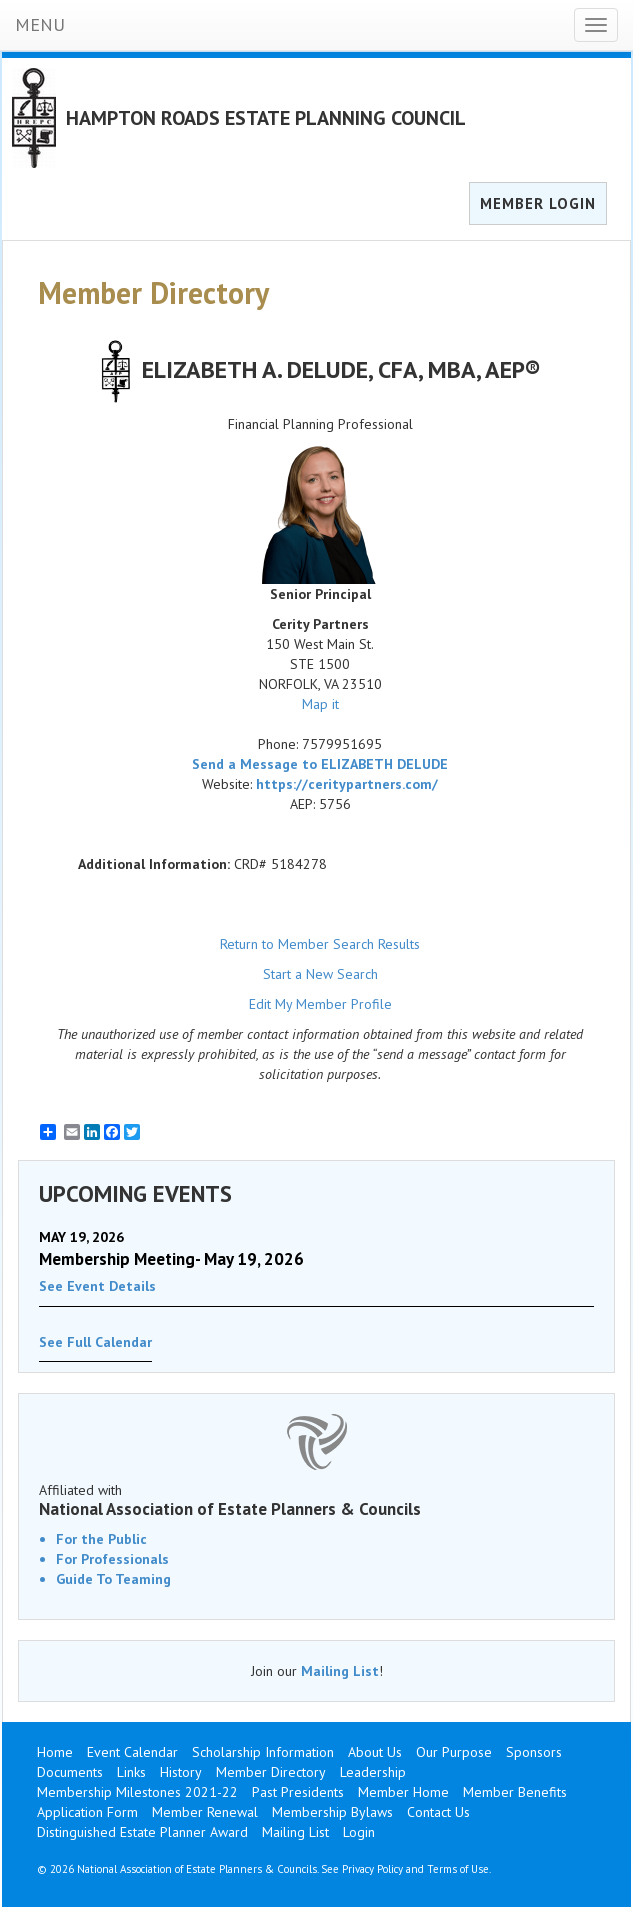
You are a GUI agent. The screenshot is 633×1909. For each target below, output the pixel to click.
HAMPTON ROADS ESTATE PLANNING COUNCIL (266, 118)
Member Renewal (205, 1812)
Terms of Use (458, 1869)
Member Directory (271, 1772)
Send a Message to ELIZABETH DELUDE (320, 764)
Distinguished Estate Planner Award (142, 1832)
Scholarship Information (263, 1752)
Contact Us (438, 1812)
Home (55, 1752)
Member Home (403, 1792)
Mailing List (340, 1671)
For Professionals (112, 1559)
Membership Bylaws (332, 1812)
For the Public (101, 1539)
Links (131, 1772)
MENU (40, 24)
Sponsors (534, 1752)
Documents (70, 1772)
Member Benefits (515, 1792)
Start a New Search (320, 974)
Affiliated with (316, 1500)
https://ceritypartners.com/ (347, 784)
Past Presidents (298, 1792)
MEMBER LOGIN (538, 203)
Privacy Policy (372, 1869)
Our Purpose (454, 1752)
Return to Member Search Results (320, 944)
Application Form (87, 1812)
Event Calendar (132, 1752)
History (181, 1772)
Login (359, 1832)
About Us (375, 1752)
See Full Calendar (95, 1342)
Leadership (373, 1772)
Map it (320, 704)
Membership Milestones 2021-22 (137, 1792)
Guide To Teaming (113, 1579)
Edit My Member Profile (320, 1004)
